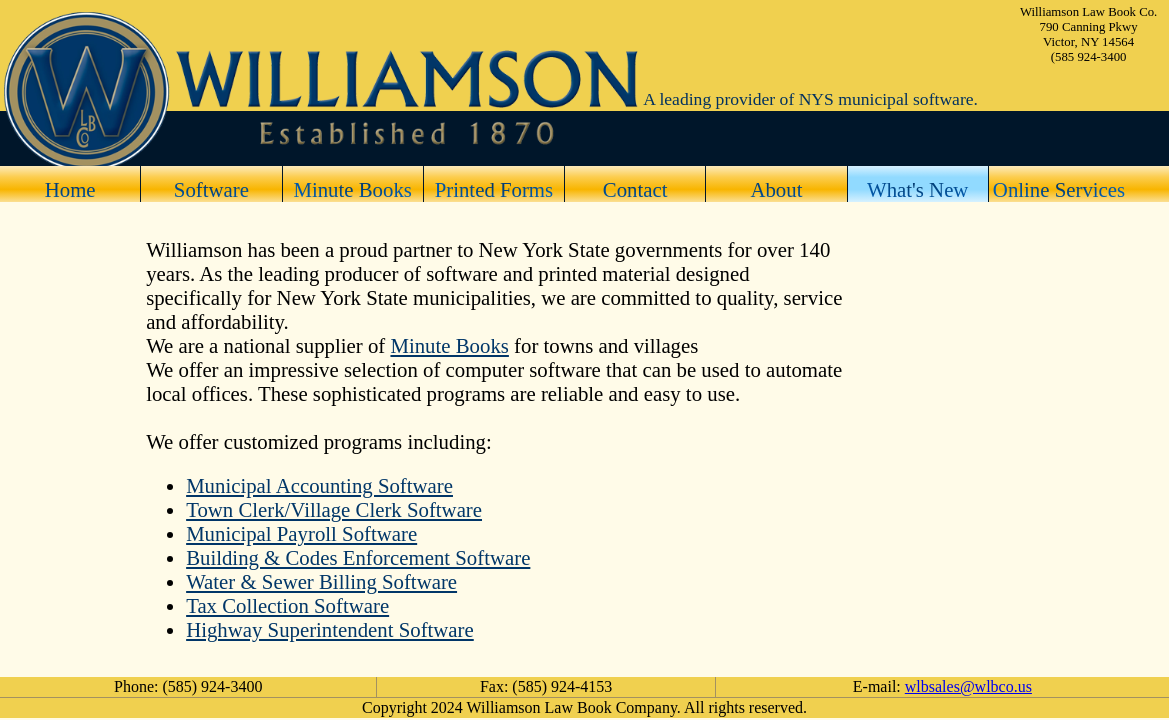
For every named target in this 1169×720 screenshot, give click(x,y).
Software (211, 189)
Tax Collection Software (287, 605)
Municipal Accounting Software (319, 485)
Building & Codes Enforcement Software (358, 557)
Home (70, 189)
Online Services (1059, 189)
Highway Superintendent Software (330, 629)
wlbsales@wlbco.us (968, 686)
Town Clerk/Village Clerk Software (334, 509)
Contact (635, 189)
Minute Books (352, 189)
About (776, 189)
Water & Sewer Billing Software (321, 581)
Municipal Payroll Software (301, 533)
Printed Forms (494, 189)
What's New (917, 189)
